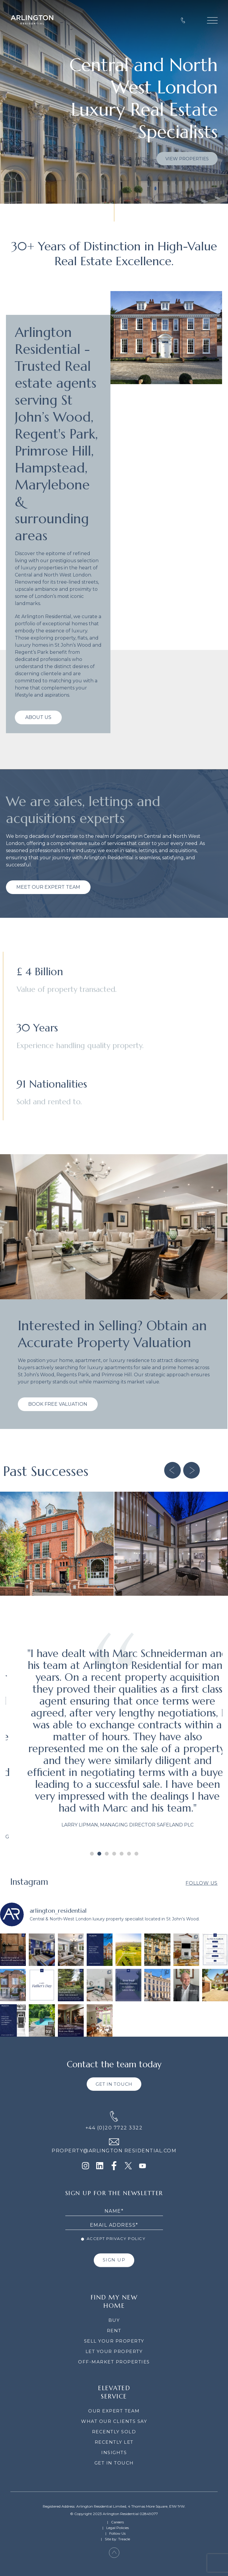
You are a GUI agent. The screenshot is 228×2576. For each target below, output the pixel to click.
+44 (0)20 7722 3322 (114, 2128)
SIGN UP (114, 2260)
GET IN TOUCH (114, 2084)
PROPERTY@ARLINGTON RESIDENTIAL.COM (114, 2151)
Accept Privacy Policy (113, 2238)
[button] (172, 1470)
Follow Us (202, 1883)
